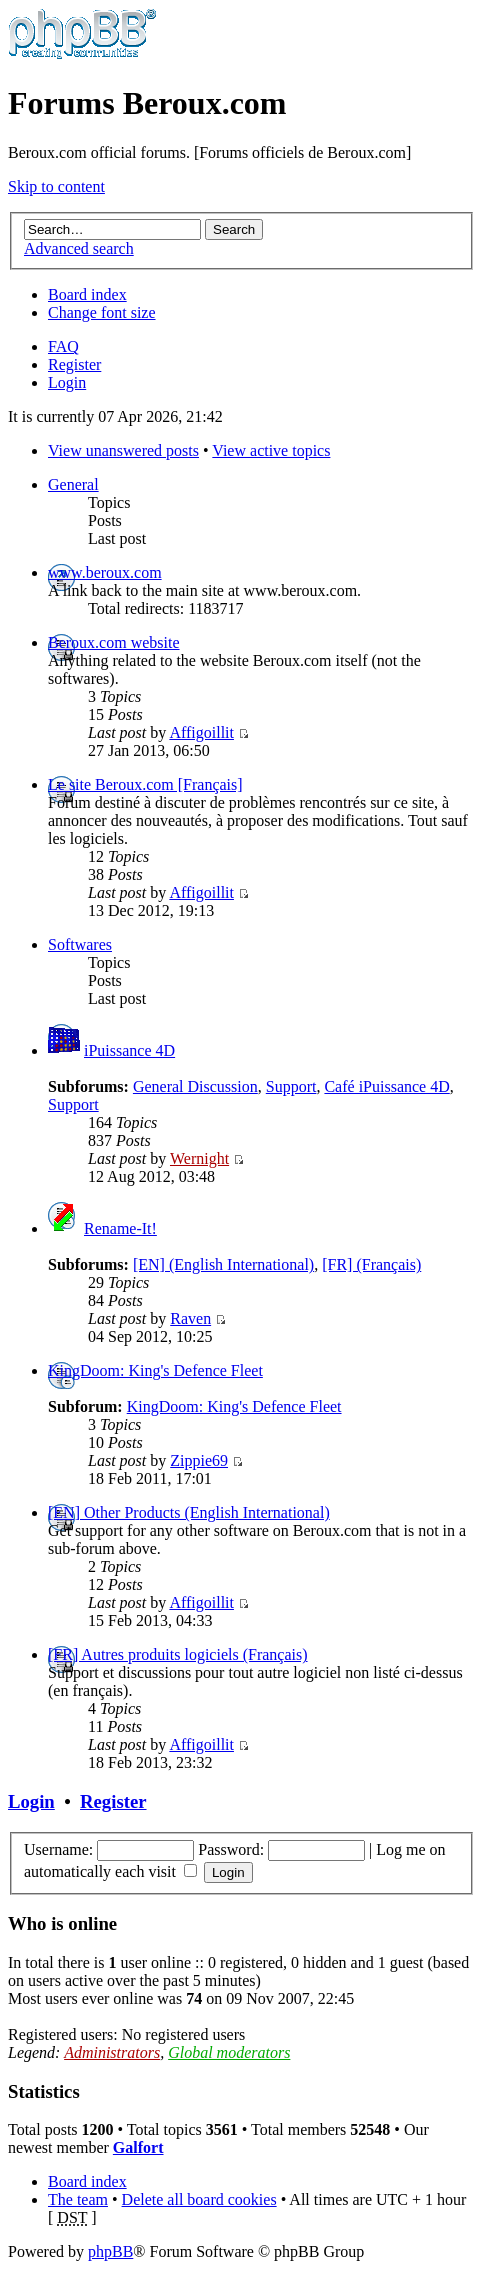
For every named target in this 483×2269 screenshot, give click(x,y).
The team (78, 2199)
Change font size (102, 312)
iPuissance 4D (129, 1050)
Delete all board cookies (199, 2199)
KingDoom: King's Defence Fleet (155, 1370)
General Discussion (195, 1086)
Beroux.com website (114, 642)
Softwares (80, 944)
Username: (58, 1849)
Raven (190, 1318)
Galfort (138, 2147)
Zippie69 (199, 1460)
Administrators (112, 2052)
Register (74, 364)
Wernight (199, 1158)
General (73, 484)
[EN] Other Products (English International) (189, 1512)
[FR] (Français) (371, 1264)
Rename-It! (120, 1228)
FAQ (63, 346)
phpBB (110, 2251)
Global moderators (229, 2052)
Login (67, 382)
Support (291, 1086)
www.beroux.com (105, 572)
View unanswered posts (123, 450)
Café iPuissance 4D (386, 1086)
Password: (231, 1849)
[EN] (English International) (223, 1264)
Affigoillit (201, 732)
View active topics (271, 450)
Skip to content (56, 186)
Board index (87, 294)
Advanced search (79, 248)
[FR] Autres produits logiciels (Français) (178, 1654)
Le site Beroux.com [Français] (145, 784)
